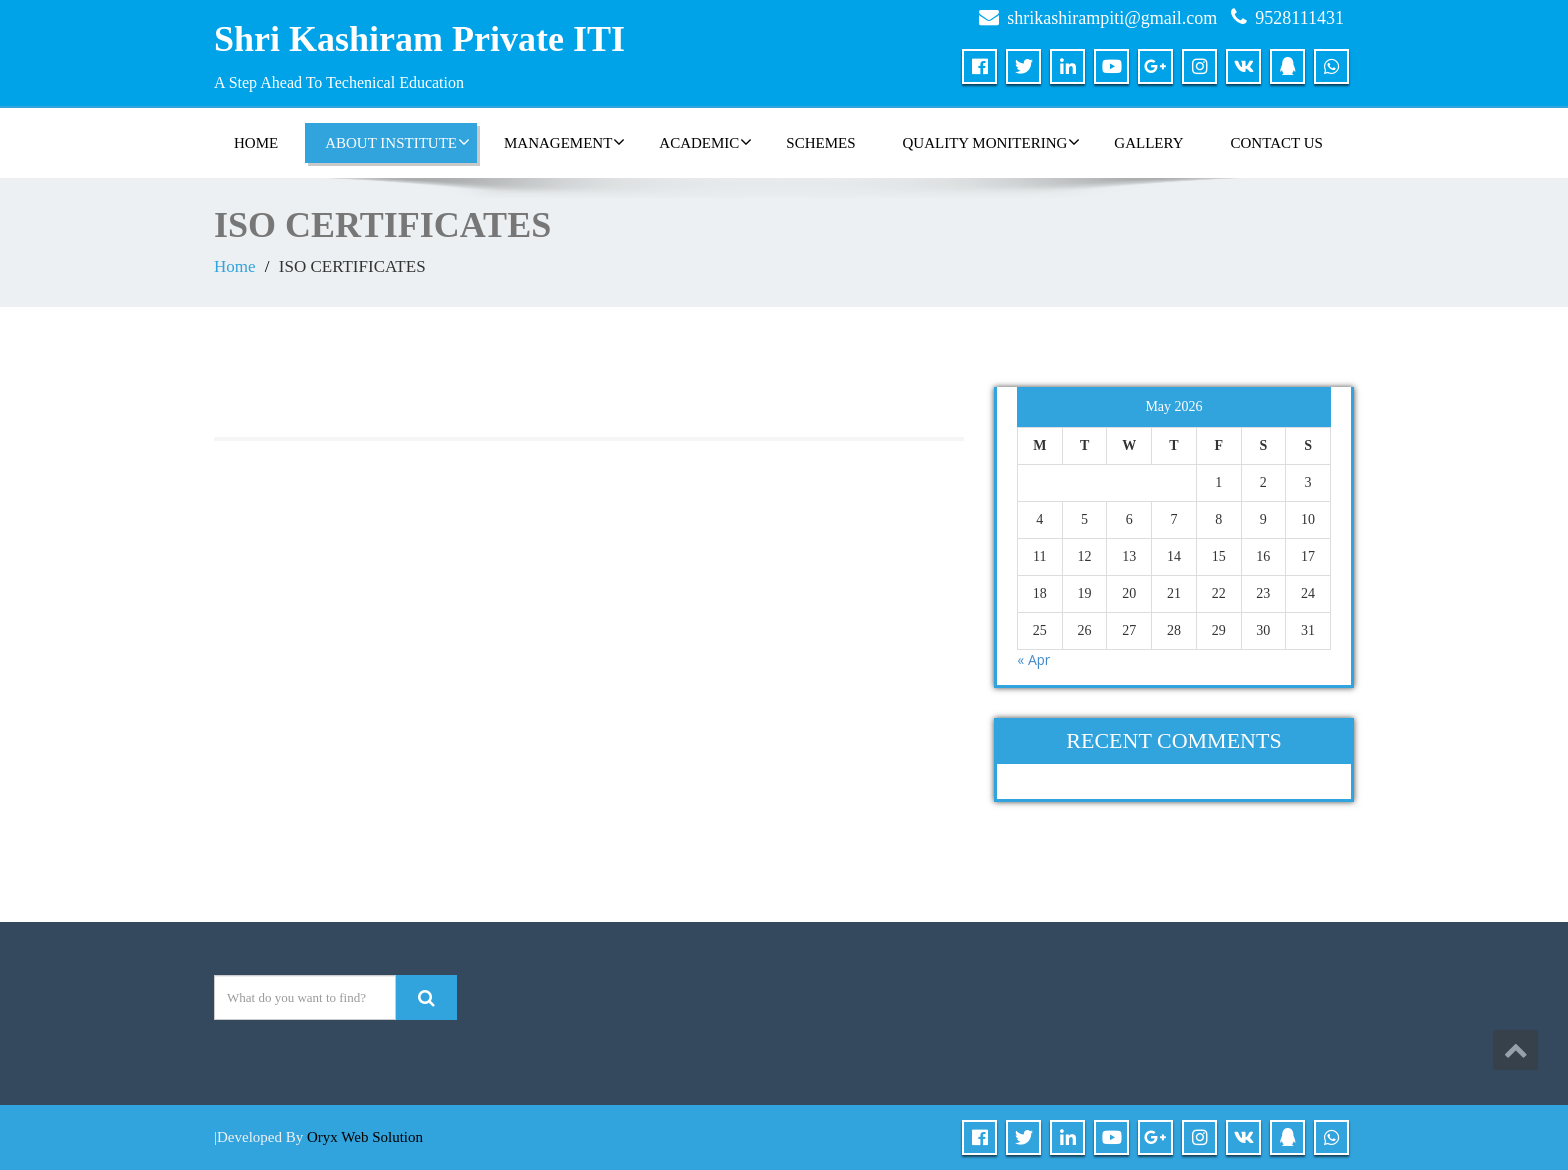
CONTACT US (1277, 143)
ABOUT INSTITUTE (397, 142)
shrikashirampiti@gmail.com (1112, 18)
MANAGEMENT (564, 142)
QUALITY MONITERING (992, 142)
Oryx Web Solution (365, 1137)
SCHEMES (820, 143)
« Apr (1033, 659)
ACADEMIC (705, 142)
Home (235, 266)
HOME (256, 143)
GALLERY (1148, 143)
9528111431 (1299, 18)
